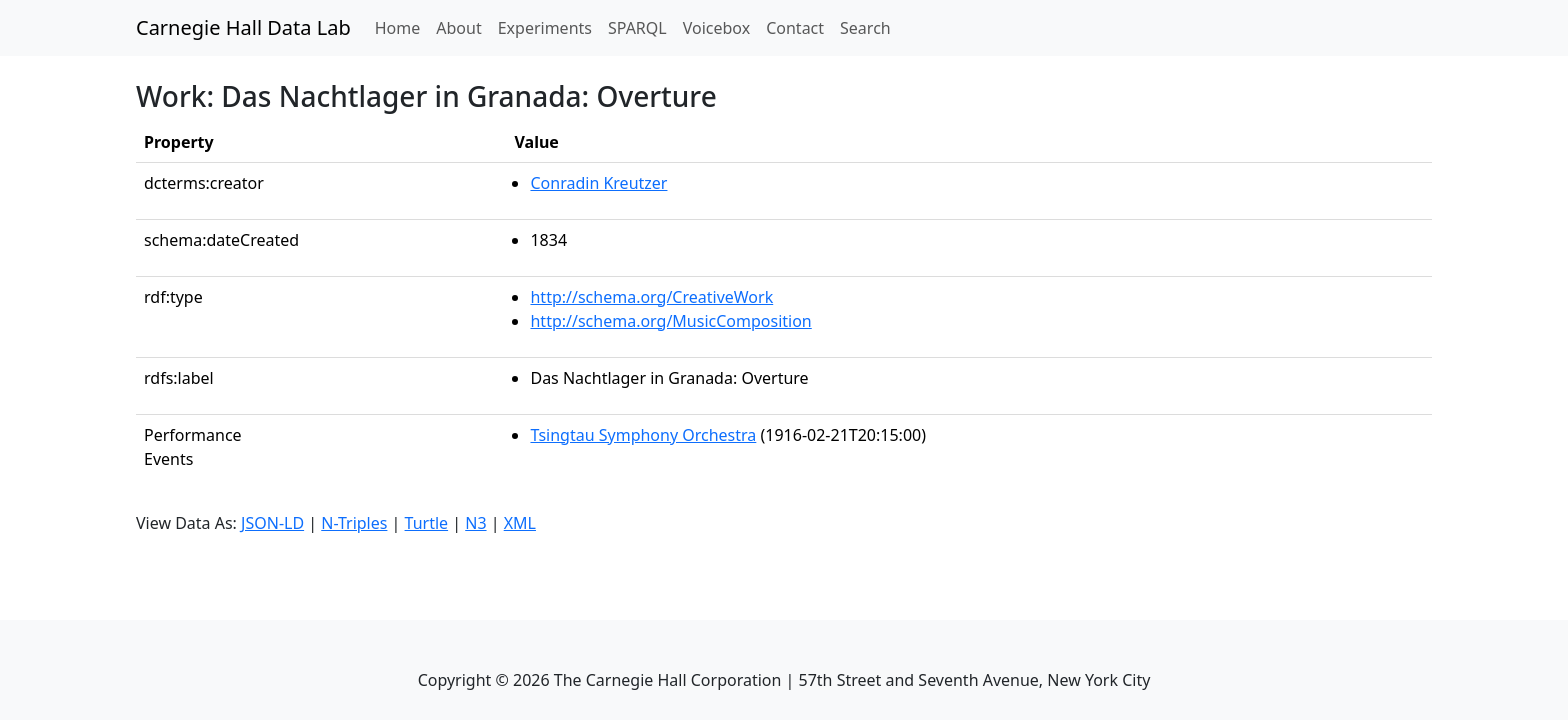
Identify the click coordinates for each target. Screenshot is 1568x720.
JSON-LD (272, 523)
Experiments (545, 28)
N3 (475, 523)
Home (402, 27)
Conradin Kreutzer (598, 183)
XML (520, 523)
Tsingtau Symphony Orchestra (643, 435)
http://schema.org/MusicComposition (670, 321)
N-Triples (354, 523)
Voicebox (716, 28)
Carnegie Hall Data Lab (243, 27)
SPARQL (637, 28)
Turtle (427, 523)
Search (865, 28)
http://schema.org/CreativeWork (651, 297)
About (458, 28)
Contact (795, 28)
